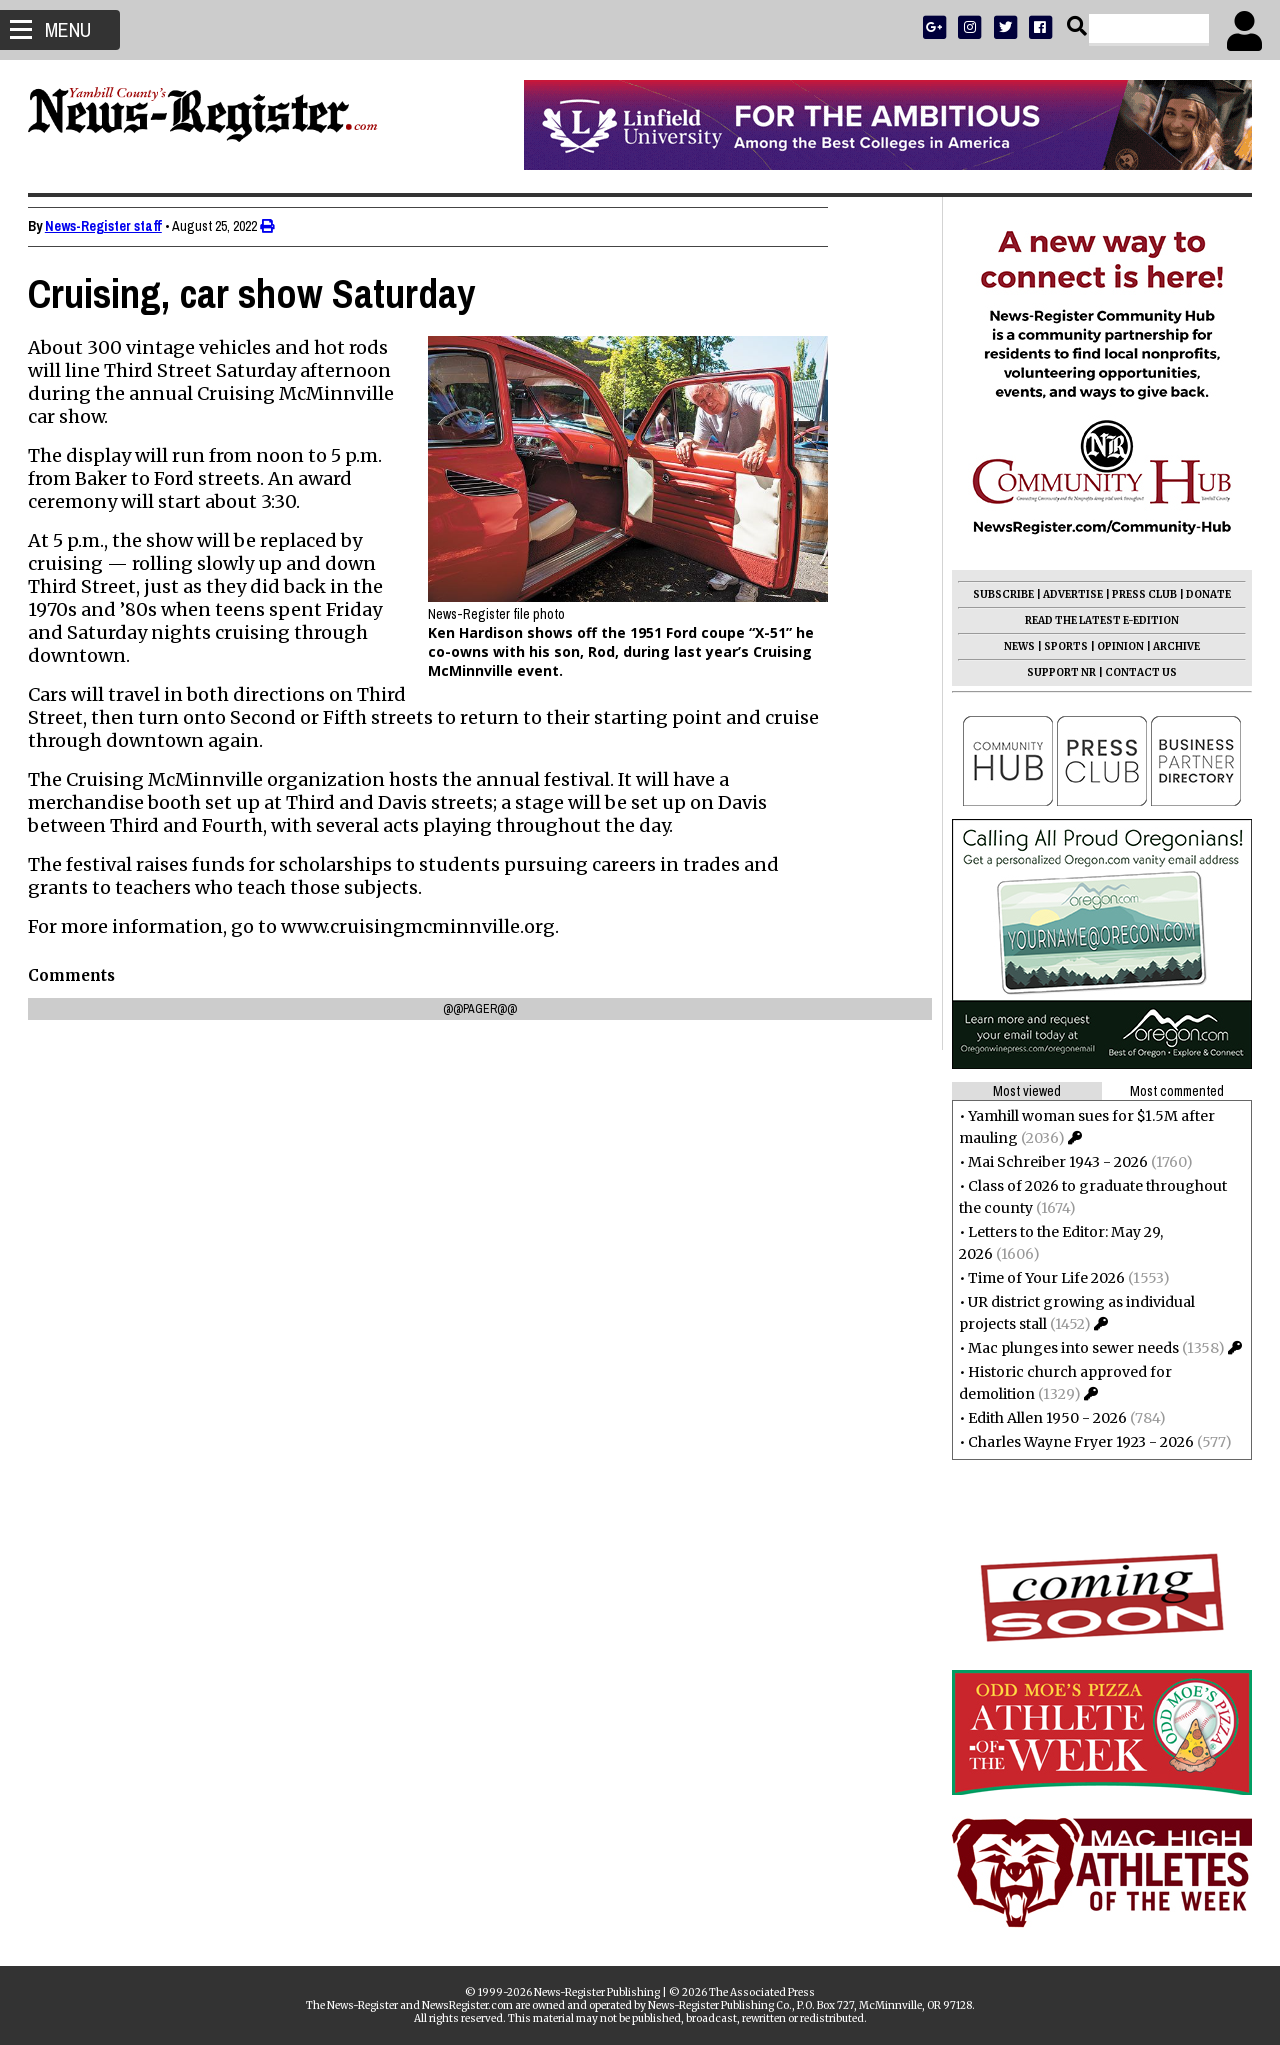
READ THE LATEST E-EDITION (1100, 620)
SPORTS (1064, 646)
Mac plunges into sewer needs (1071, 1348)
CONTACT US (1139, 672)
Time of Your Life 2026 (1044, 1278)
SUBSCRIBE (1001, 594)
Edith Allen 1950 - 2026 (1045, 1418)
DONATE (1206, 594)
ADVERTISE (1071, 594)
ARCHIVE (1174, 646)
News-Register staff (105, 226)
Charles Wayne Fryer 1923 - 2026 (1079, 1442)
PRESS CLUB (1142, 594)
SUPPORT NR (1059, 672)
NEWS (1017, 646)
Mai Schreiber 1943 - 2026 (1056, 1162)
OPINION (1118, 646)
